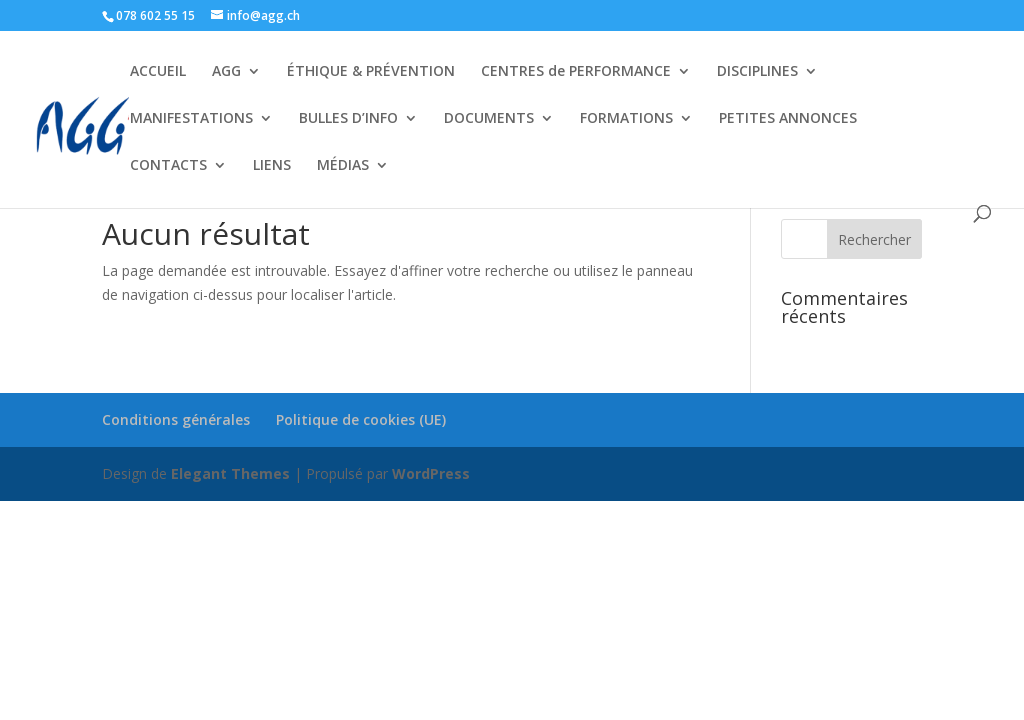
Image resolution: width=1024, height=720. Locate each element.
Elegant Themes (230, 473)
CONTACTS (168, 166)
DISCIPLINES (757, 72)
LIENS (272, 166)
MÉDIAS (343, 166)
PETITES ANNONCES (788, 119)
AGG (226, 72)
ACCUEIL (158, 72)
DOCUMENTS (489, 119)
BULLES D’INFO (348, 119)
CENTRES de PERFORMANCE (576, 72)
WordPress (431, 473)
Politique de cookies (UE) (361, 419)
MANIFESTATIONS (191, 119)
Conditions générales (176, 419)
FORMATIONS (626, 119)
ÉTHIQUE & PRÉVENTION (371, 72)
